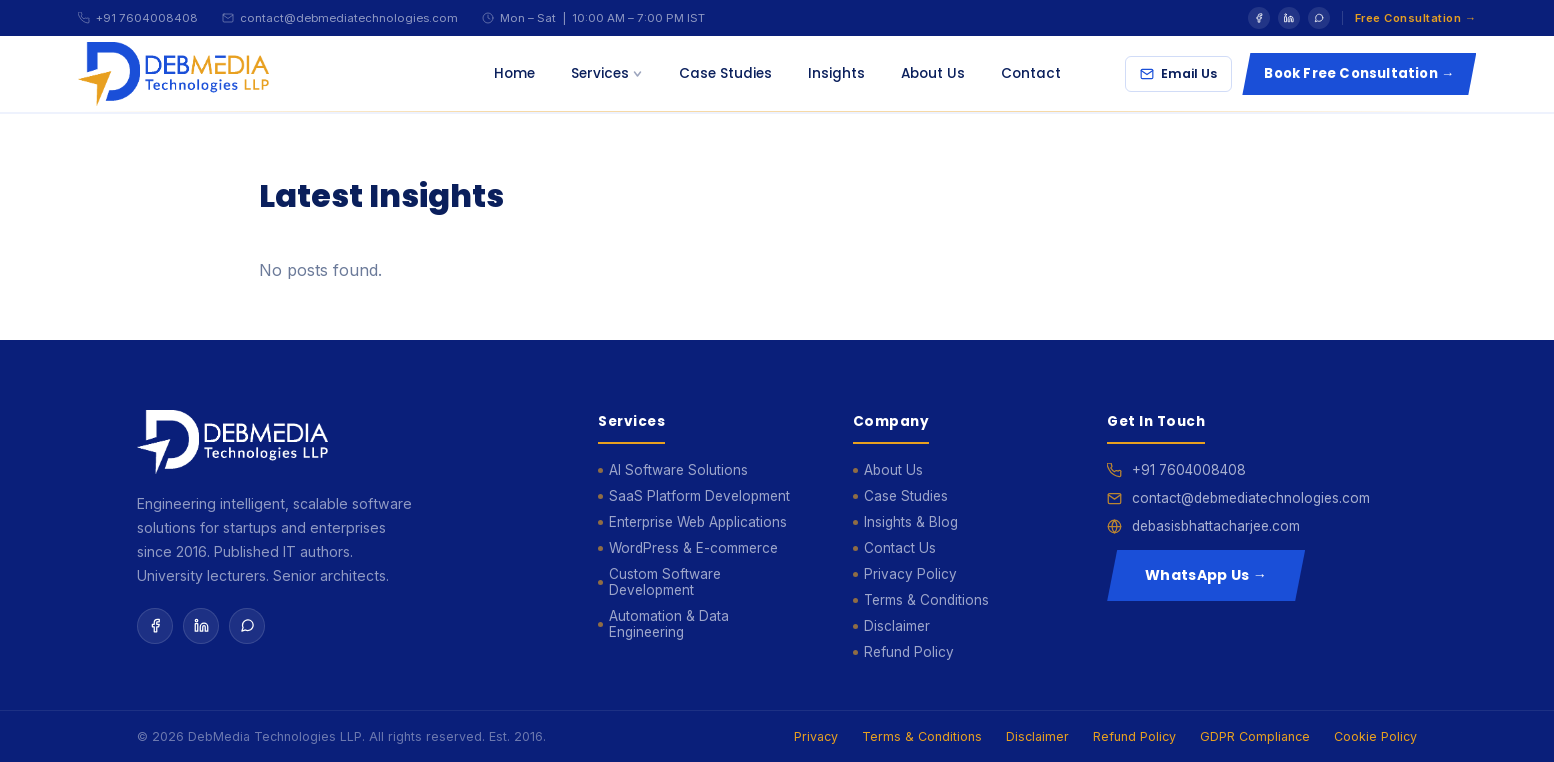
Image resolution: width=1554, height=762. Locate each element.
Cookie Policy (1375, 736)
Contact (1031, 73)
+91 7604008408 (147, 18)
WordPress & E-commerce (693, 548)
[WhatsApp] (1319, 18)
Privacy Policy (910, 574)
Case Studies (725, 73)
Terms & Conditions (926, 600)
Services (607, 73)
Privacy (816, 736)
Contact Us (900, 548)
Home (514, 73)
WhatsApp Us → (1206, 575)
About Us (933, 73)
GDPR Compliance (1255, 736)
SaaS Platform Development (699, 496)
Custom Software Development (665, 582)
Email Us (1178, 73)
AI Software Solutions (678, 470)
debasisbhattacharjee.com (1216, 526)
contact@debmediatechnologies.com (349, 18)
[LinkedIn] (1289, 18)
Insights (836, 73)
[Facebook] (1259, 18)
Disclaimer (897, 626)
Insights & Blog (911, 522)
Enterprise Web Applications (698, 522)
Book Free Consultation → (1359, 73)
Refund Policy (909, 652)
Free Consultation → (1416, 18)
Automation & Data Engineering (669, 624)
